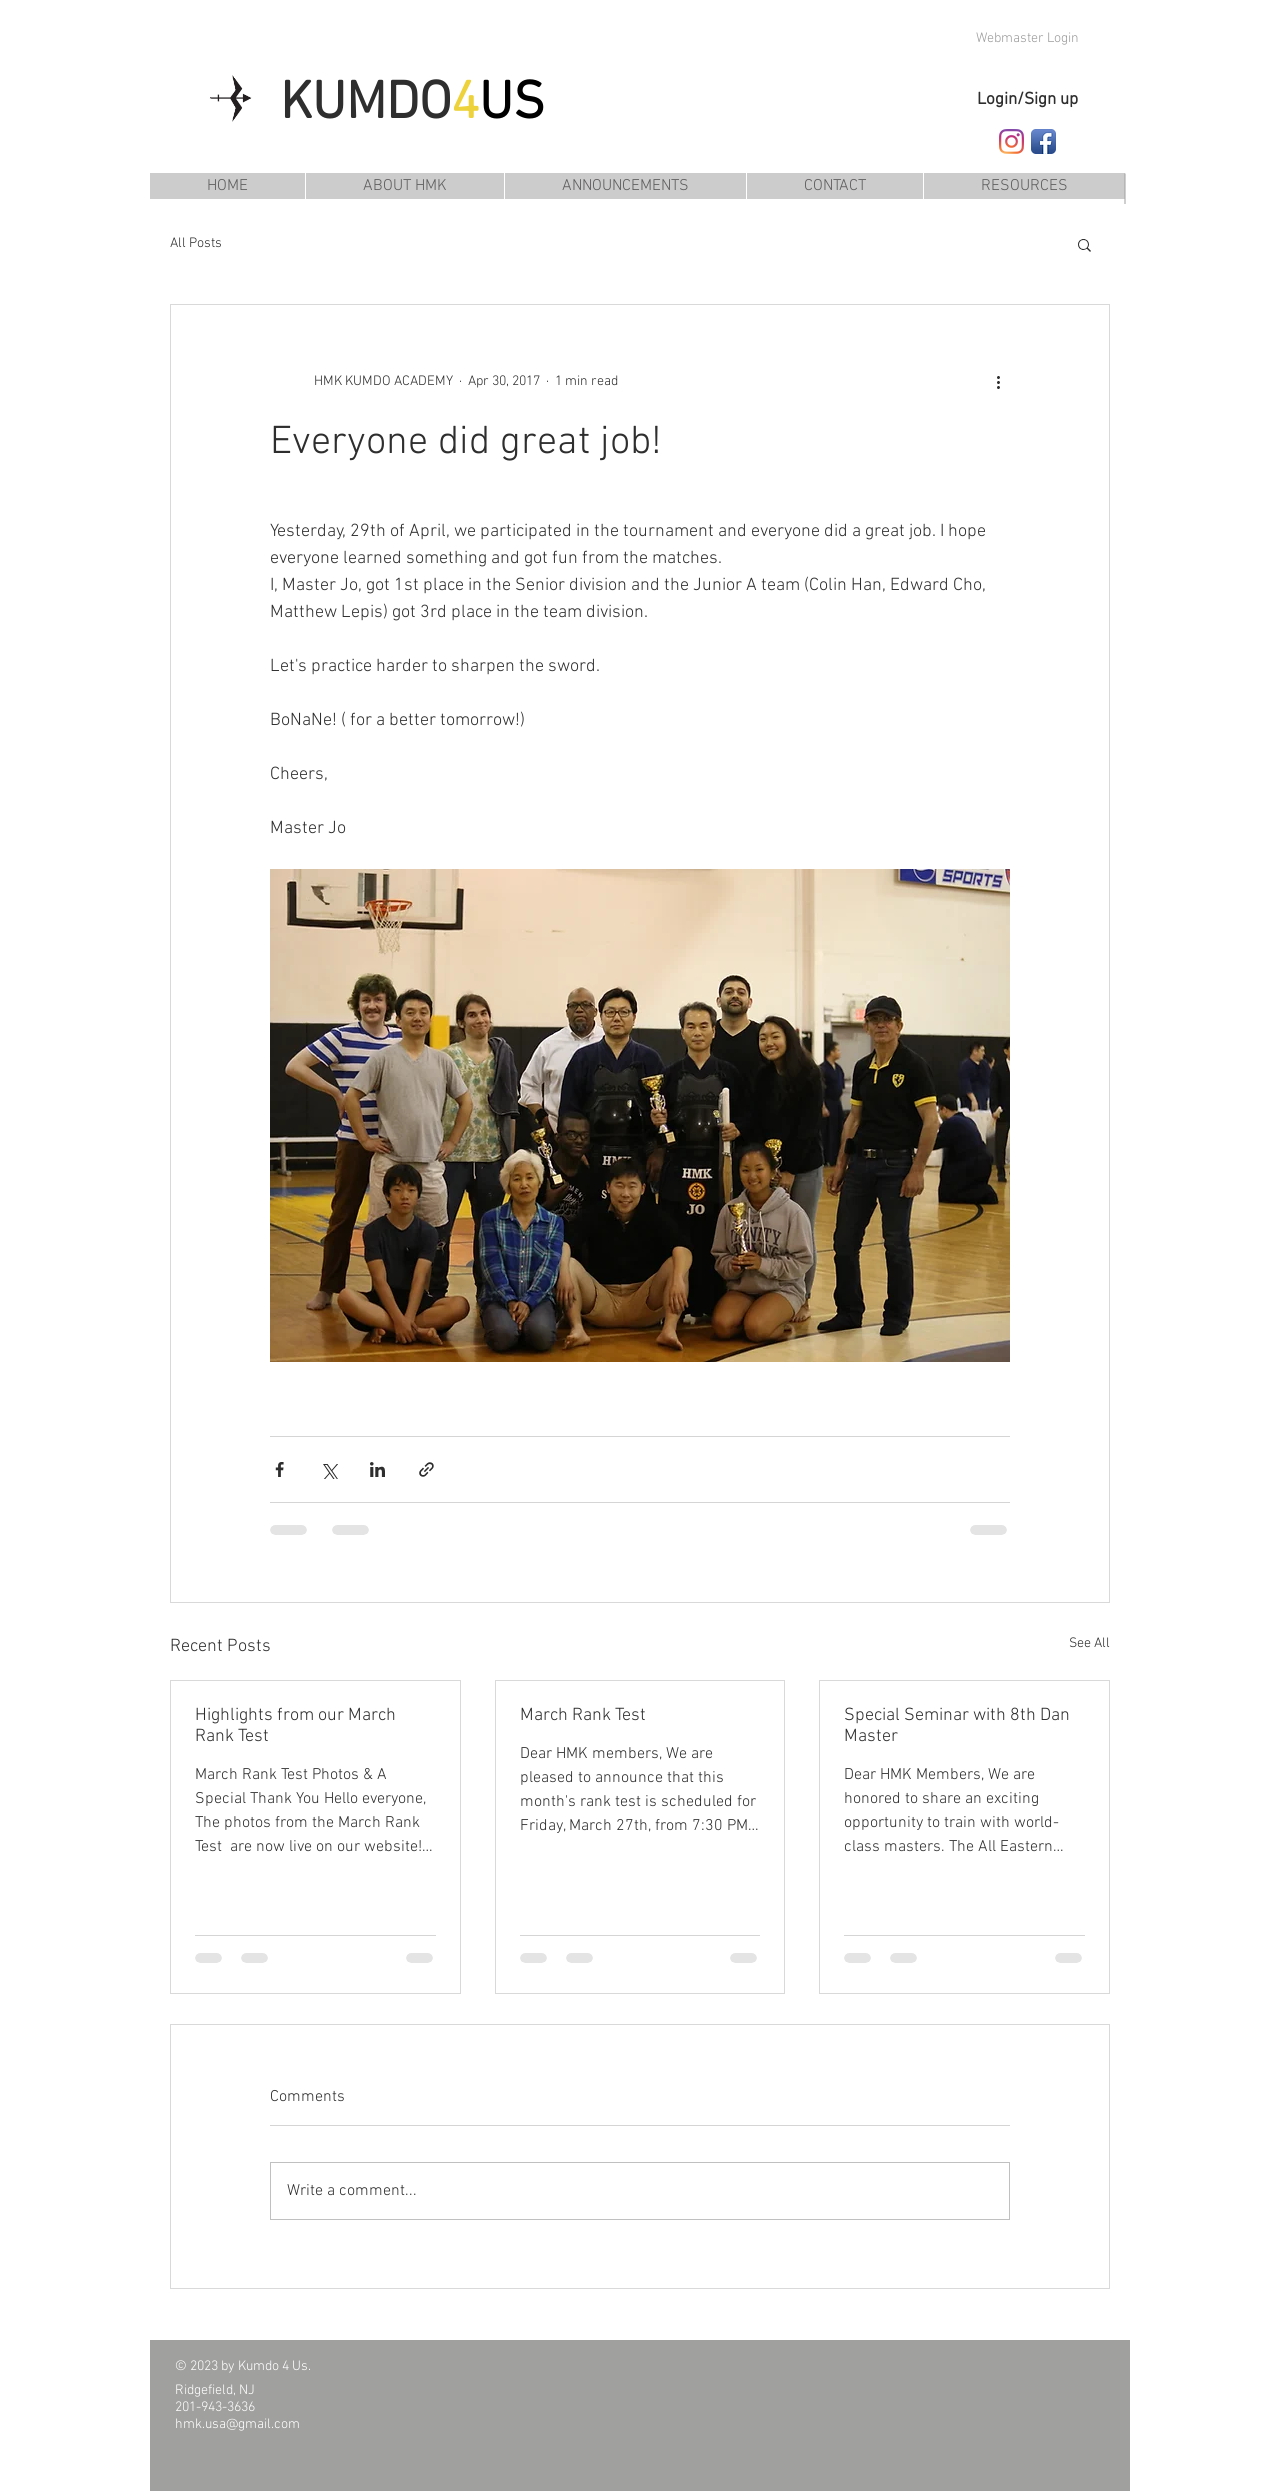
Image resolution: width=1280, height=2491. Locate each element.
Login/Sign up (1027, 100)
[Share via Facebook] (279, 1469)
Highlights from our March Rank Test (295, 1726)
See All (1089, 1643)
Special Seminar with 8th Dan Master (957, 1726)
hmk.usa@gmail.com (237, 2424)
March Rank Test (583, 1715)
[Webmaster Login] (1027, 39)
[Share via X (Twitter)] (328, 1469)
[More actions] (998, 381)
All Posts (196, 243)
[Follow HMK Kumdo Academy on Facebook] (1043, 141)
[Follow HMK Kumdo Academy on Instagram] (1011, 141)
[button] (1024, 186)
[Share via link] (426, 1469)
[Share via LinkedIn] (377, 1469)
